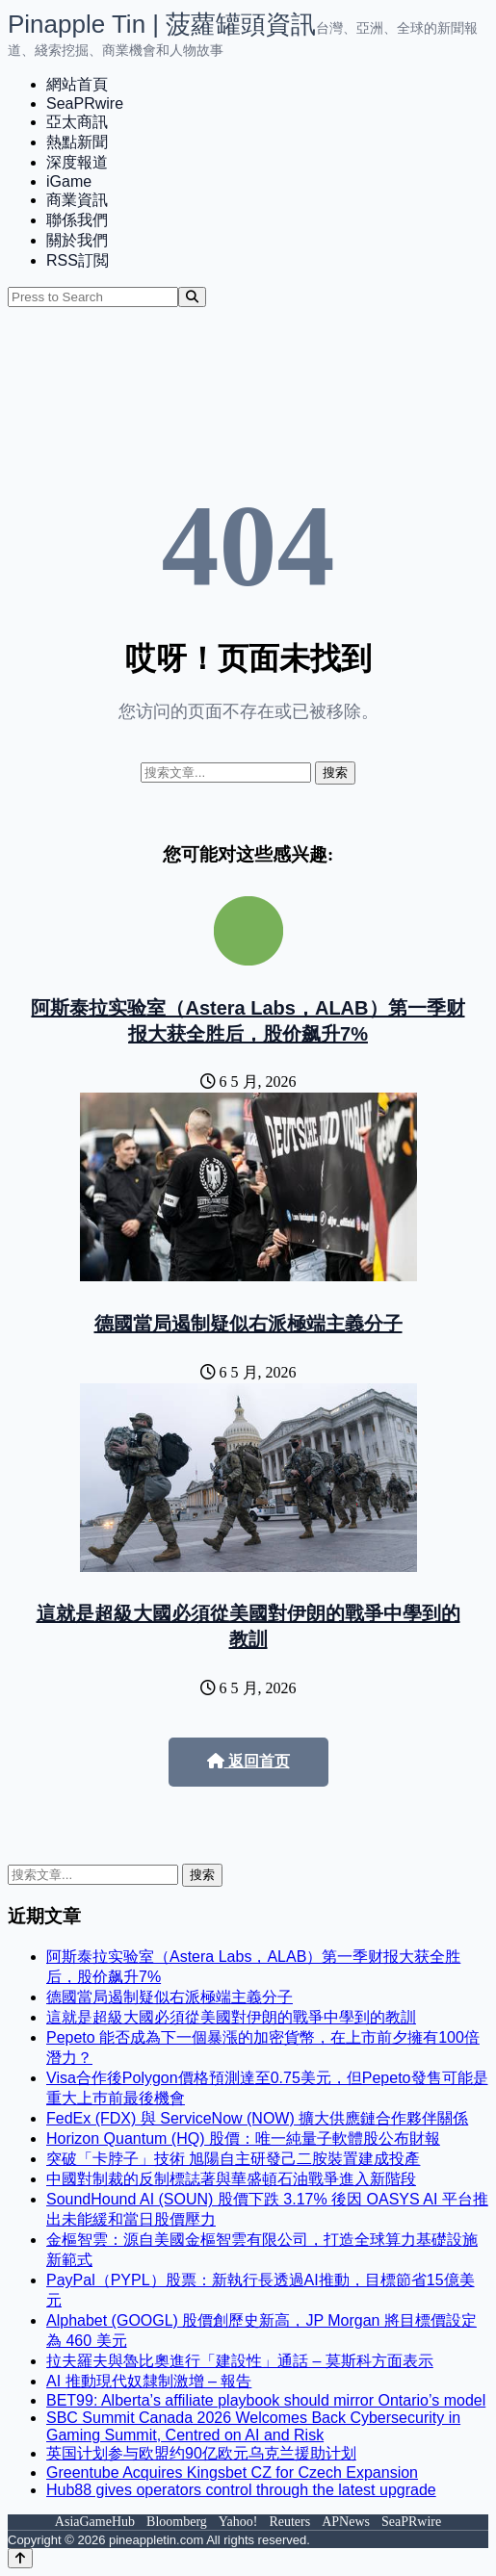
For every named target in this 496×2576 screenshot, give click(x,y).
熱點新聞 (77, 142)
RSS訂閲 (77, 260)
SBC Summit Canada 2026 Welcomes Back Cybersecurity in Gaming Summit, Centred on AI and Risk (253, 2426)
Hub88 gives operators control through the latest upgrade (241, 2490)
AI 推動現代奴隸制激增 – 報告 (148, 2381)
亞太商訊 (77, 122)
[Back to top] (20, 2558)
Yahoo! (238, 2521)
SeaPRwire (84, 103)
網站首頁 (77, 84)
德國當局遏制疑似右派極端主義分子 (248, 1323)
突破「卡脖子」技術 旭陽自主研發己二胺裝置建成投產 (233, 2159)
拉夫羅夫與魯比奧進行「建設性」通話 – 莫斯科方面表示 (239, 2361)
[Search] (192, 297)
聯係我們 (77, 220)
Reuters (289, 2521)
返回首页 (248, 1761)
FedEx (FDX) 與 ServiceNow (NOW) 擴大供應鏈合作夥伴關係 (257, 2118)
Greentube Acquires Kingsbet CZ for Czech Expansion (232, 2472)
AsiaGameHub (95, 2521)
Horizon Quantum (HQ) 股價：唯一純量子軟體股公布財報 (243, 2138)
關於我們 (77, 240)
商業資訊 (77, 200)
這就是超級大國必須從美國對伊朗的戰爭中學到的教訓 (231, 2017)
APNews (346, 2521)
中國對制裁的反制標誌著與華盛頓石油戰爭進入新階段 (231, 2179)
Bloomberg (176, 2521)
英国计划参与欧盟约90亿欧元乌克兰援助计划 (201, 2453)
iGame (68, 181)
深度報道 (77, 162)
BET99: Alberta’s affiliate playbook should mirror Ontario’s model (265, 2400)
